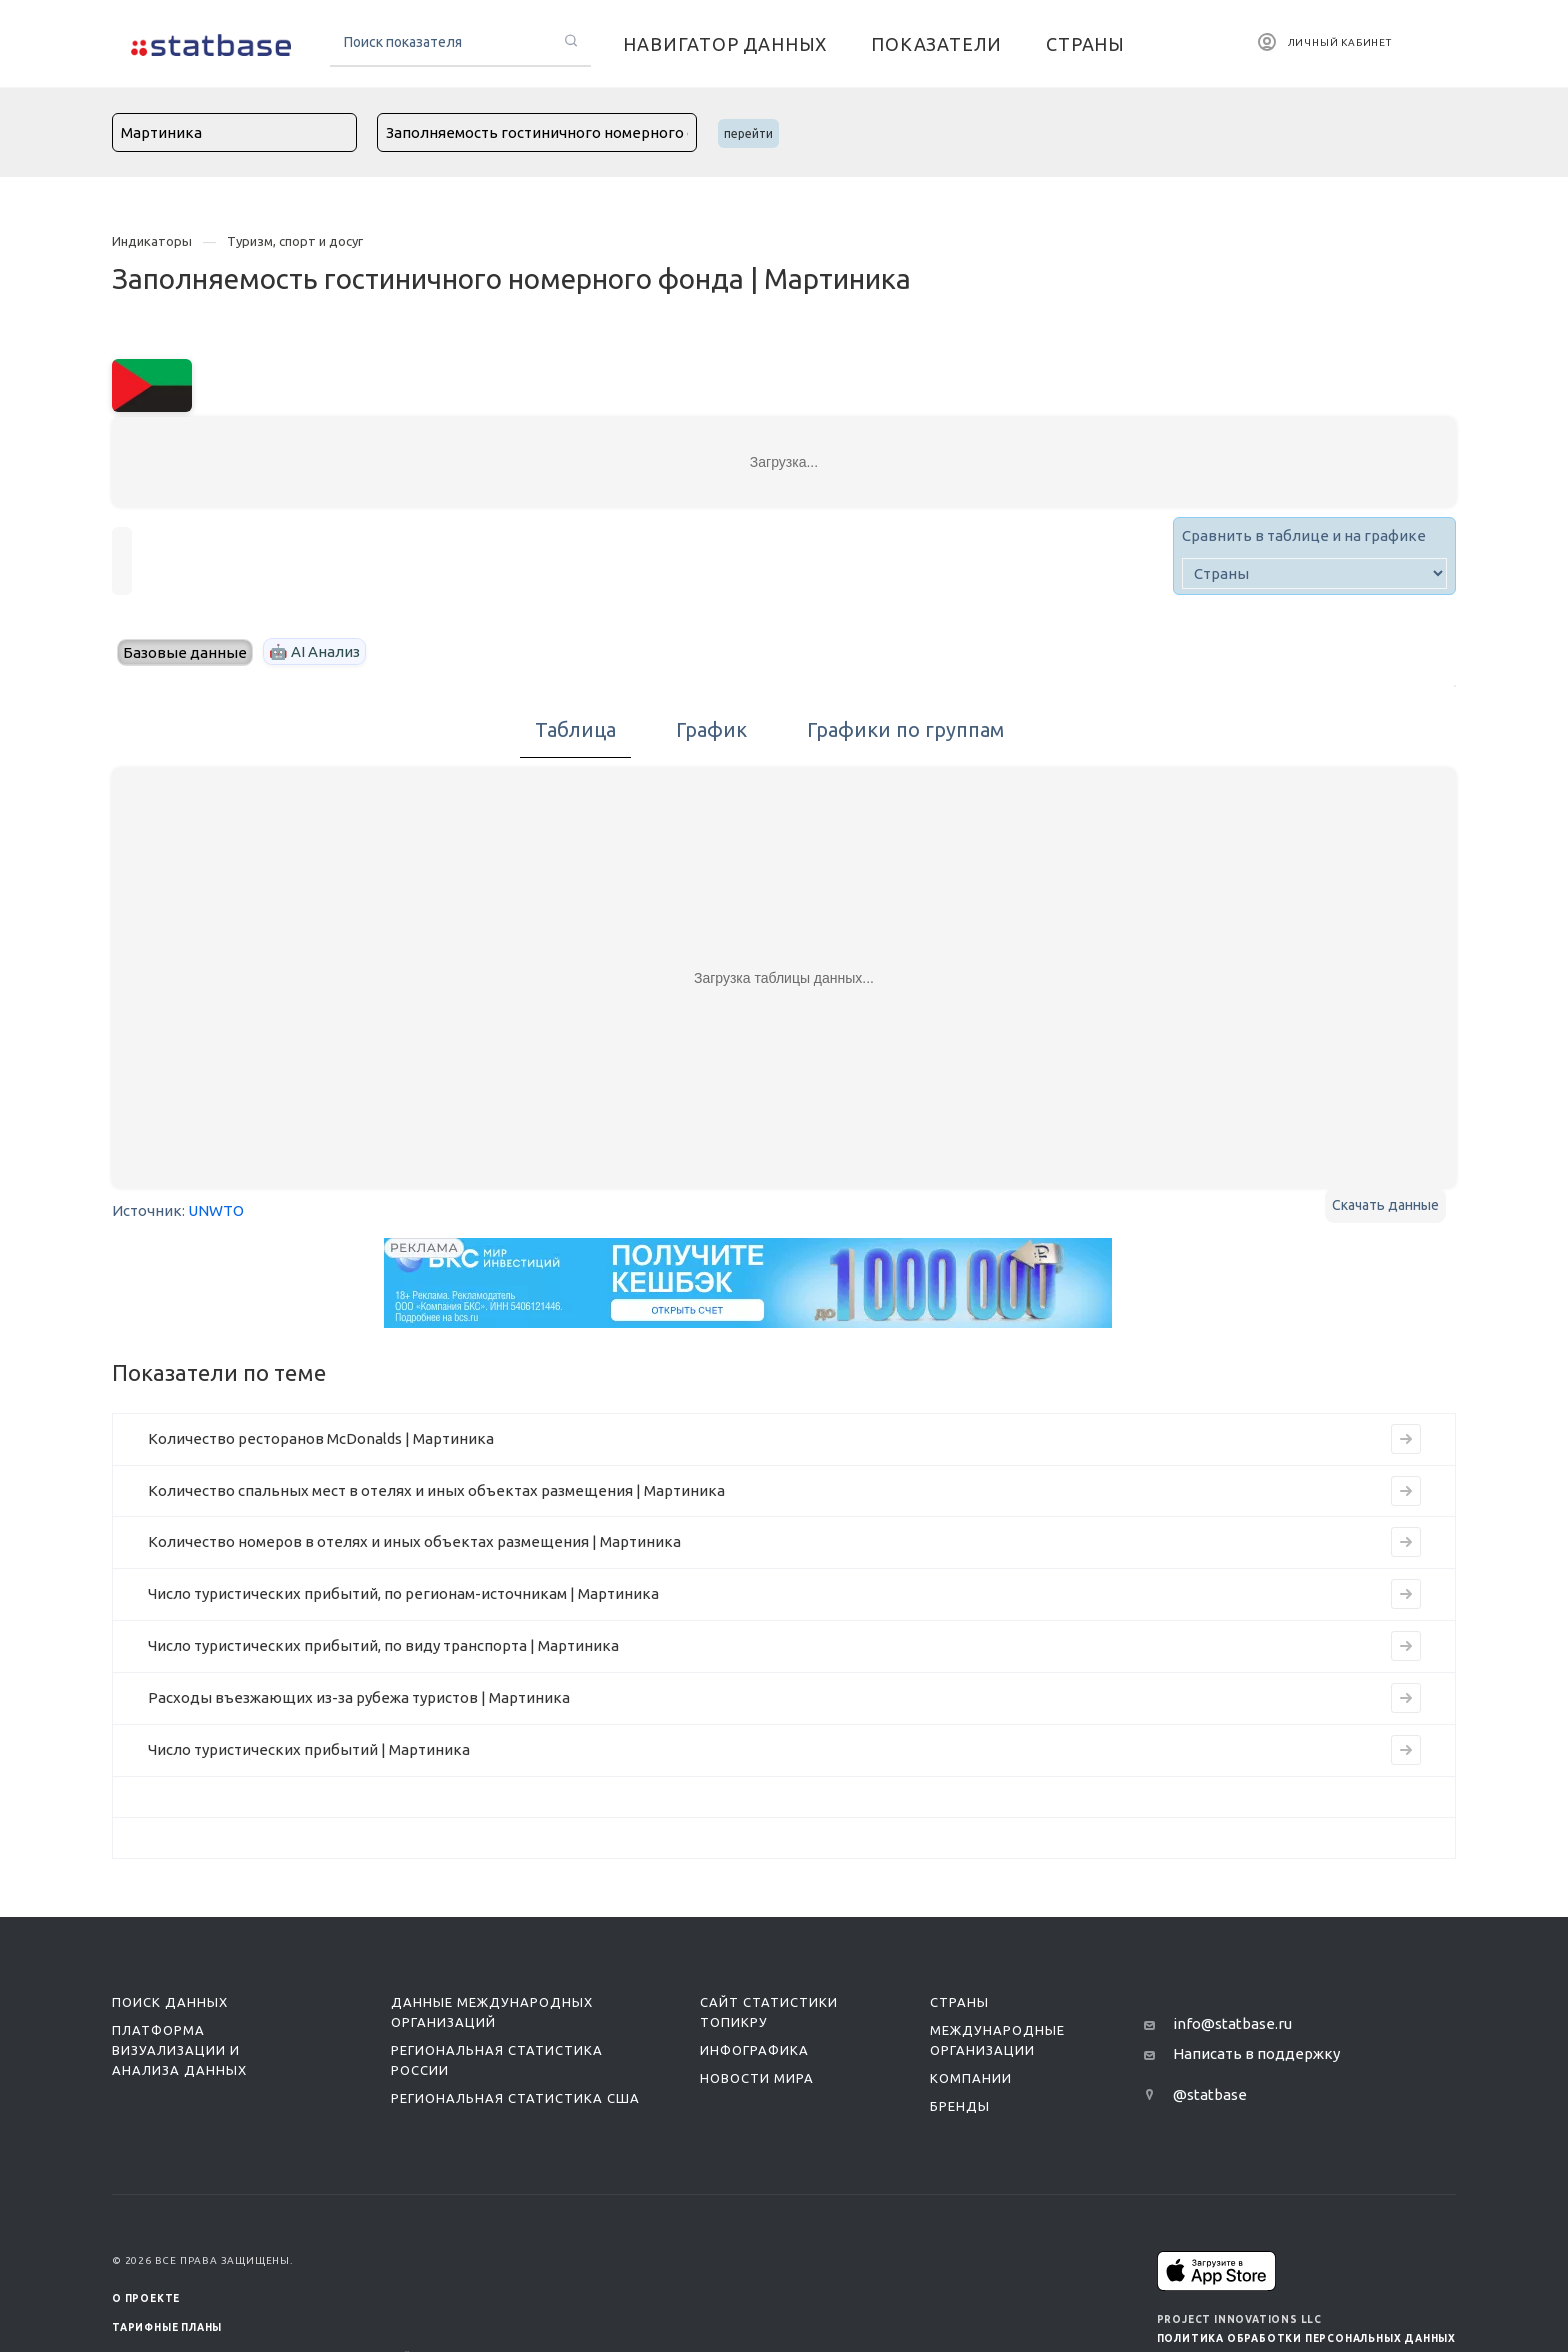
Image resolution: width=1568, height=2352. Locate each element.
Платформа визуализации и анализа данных (179, 2050)
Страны (959, 2002)
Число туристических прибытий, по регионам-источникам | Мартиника (403, 1593)
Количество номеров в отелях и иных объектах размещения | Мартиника (414, 1541)
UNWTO (216, 1210)
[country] (1314, 573)
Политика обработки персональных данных (1306, 2338)
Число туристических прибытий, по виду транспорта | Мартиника (383, 1645)
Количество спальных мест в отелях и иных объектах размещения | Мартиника (436, 1490)
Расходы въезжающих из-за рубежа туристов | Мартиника (359, 1697)
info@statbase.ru (1232, 2023)
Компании (971, 2078)
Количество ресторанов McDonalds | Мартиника (321, 1438)
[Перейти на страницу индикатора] (1406, 1439)
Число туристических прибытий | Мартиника (309, 1749)
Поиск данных (170, 2002)
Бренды (960, 2106)
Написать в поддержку (1256, 2053)
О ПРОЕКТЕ (146, 2298)
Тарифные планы (167, 2327)
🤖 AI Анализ (314, 651)
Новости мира (757, 2078)
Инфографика (754, 2050)
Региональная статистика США (515, 2098)
